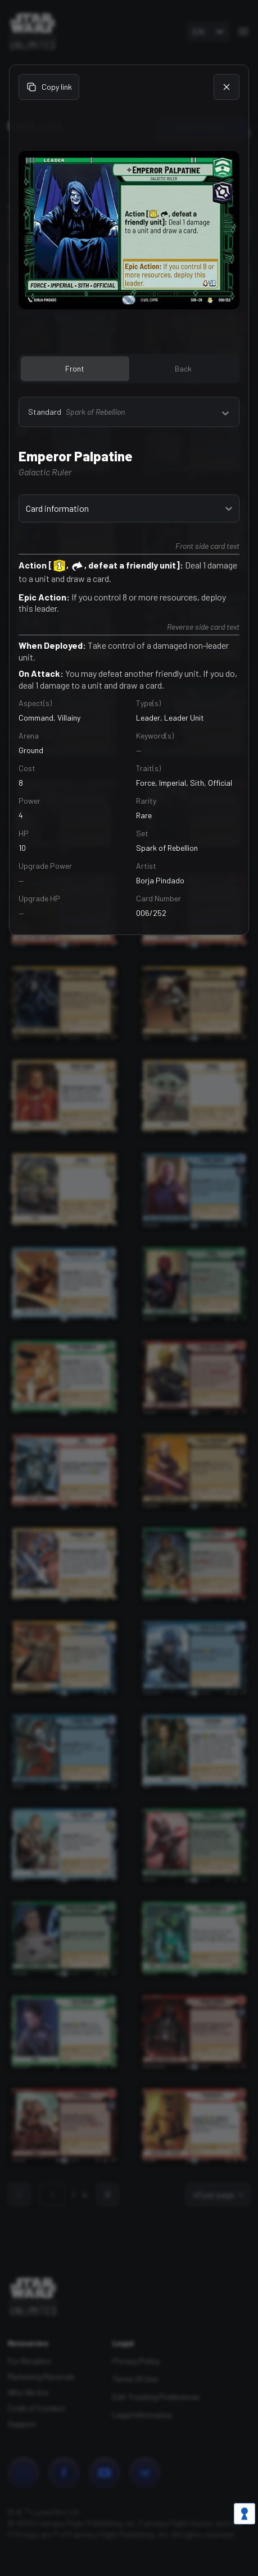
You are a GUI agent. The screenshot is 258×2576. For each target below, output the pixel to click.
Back (183, 368)
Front (74, 368)
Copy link (49, 87)
